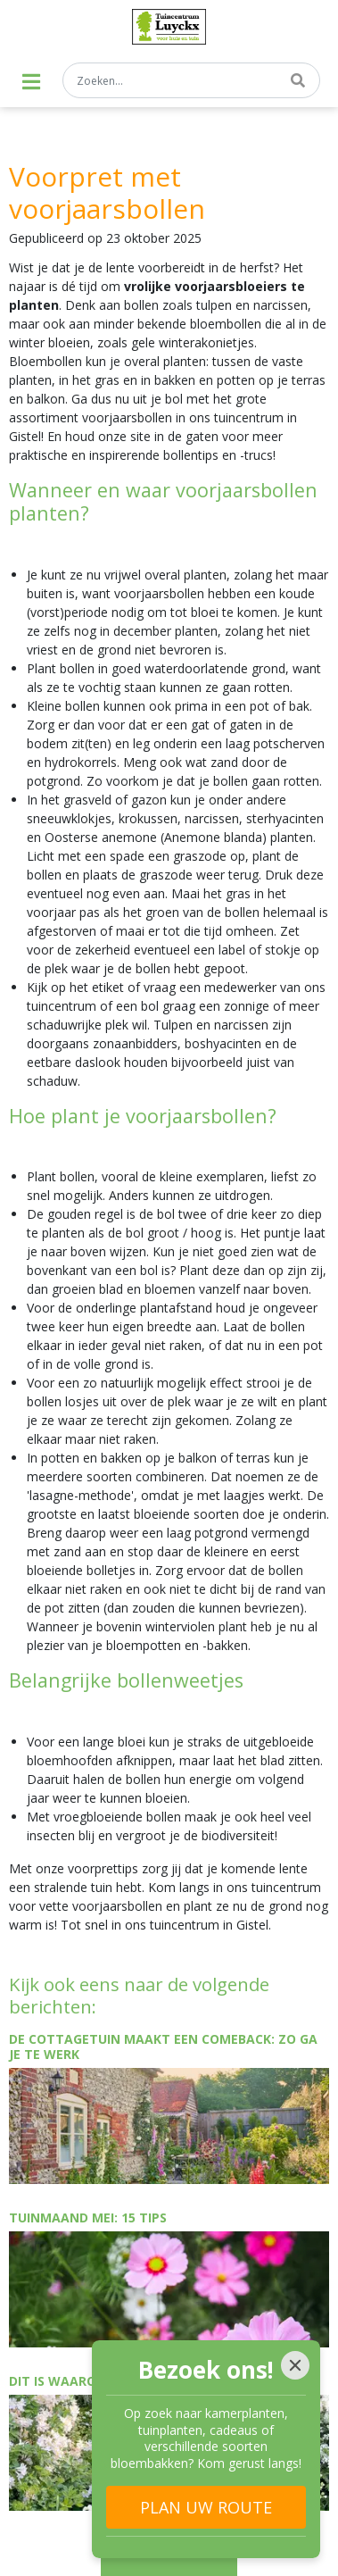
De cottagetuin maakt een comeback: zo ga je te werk (163, 2046)
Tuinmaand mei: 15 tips (88, 2217)
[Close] (295, 2365)
